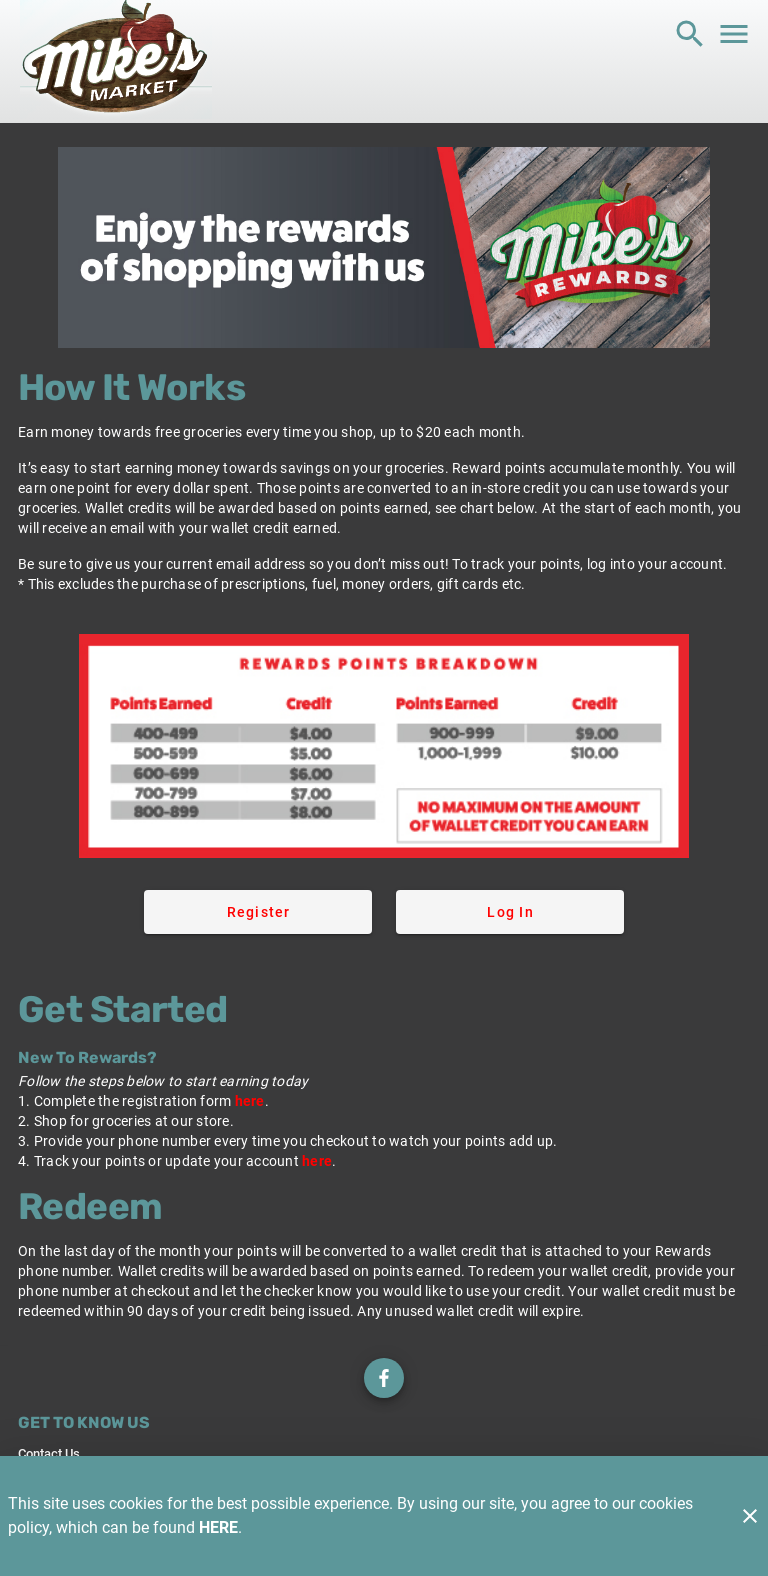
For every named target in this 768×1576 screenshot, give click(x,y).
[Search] (690, 34)
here (250, 1101)
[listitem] (49, 1454)
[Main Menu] (734, 34)
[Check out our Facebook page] (384, 1378)
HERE (218, 1527)
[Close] (750, 1516)
